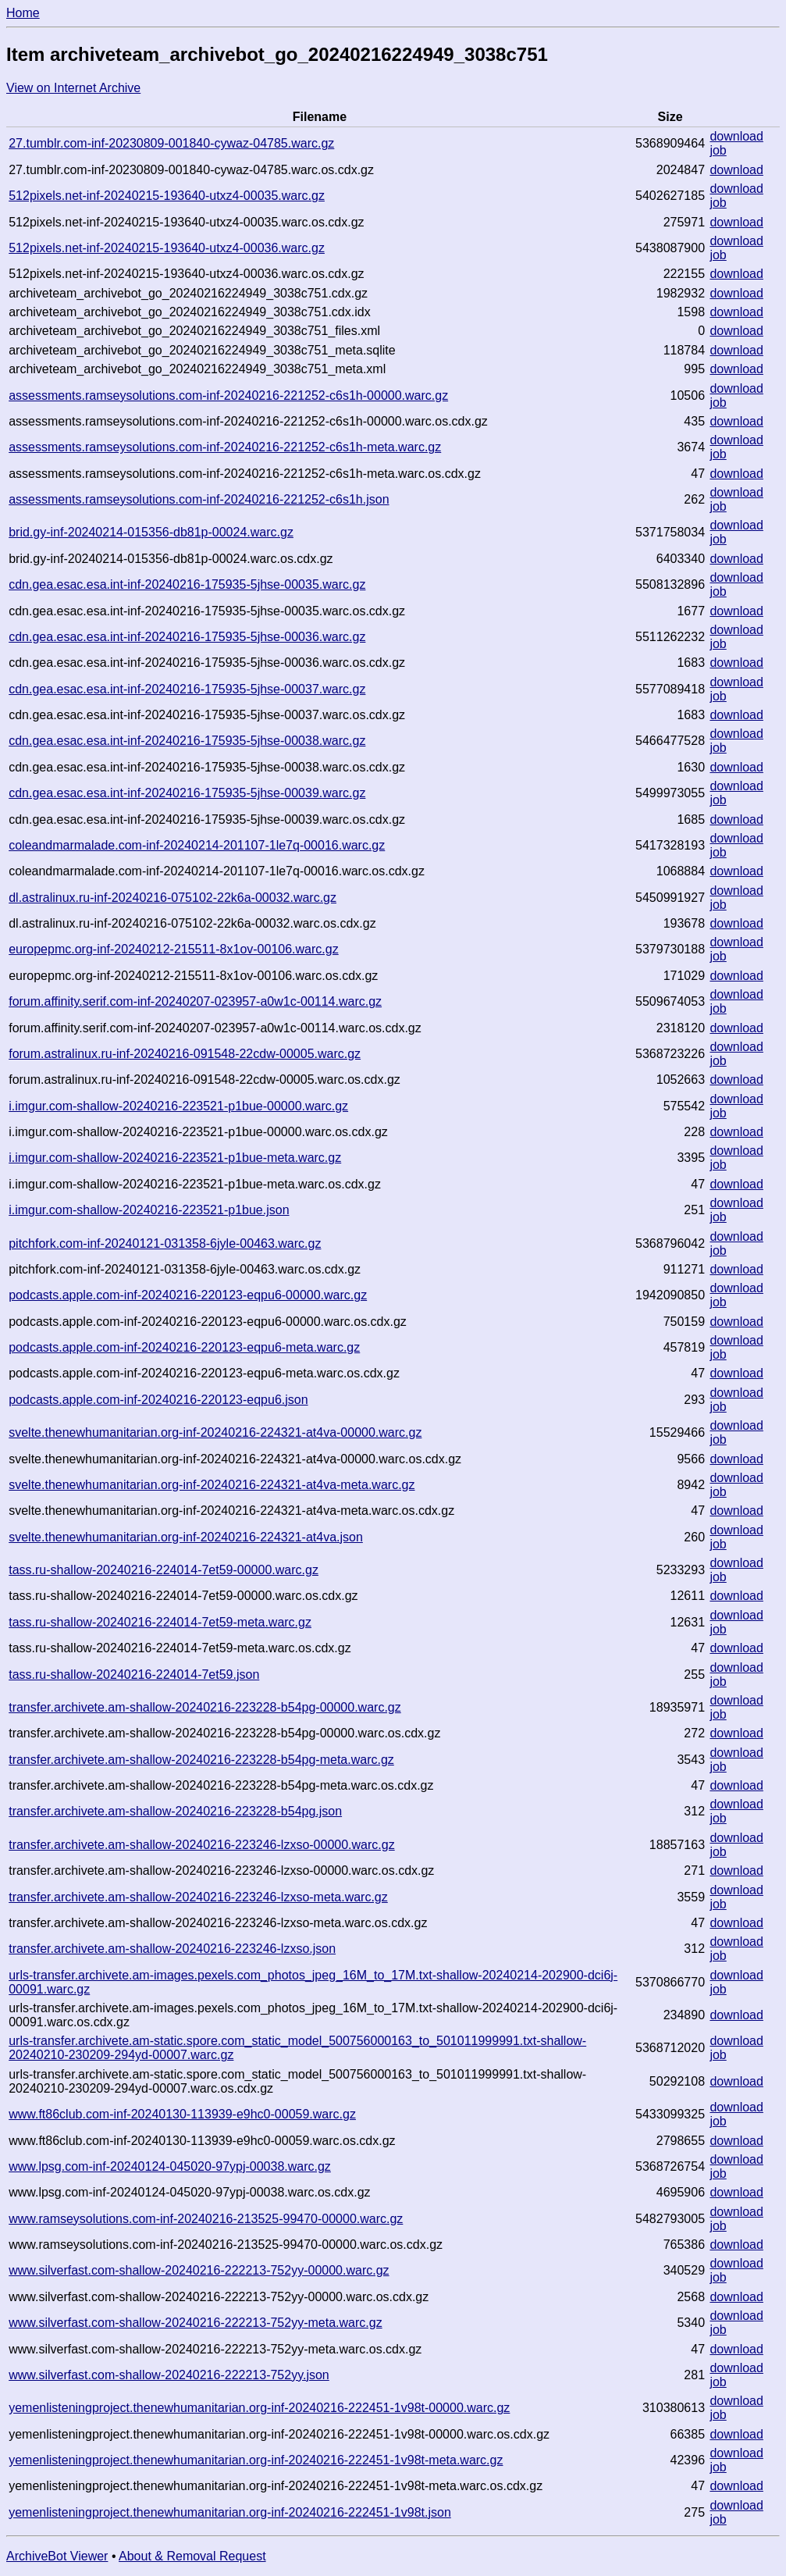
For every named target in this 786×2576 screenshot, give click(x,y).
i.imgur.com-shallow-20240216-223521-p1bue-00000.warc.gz (178, 1106)
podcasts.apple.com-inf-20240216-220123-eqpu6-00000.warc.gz (188, 1295)
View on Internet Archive (73, 87)
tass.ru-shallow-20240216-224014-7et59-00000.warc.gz (163, 1570)
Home (23, 13)
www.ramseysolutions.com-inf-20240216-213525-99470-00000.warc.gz (206, 2218)
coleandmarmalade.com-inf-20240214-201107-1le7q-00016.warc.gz (197, 845)
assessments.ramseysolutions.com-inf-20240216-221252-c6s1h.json (199, 499)
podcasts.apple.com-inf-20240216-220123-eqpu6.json (158, 1399)
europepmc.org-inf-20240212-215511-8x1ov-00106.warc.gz (174, 949)
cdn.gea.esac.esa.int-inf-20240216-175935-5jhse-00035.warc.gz (187, 584)
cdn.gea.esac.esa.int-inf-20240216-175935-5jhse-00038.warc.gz (187, 740)
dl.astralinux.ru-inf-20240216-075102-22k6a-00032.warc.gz (172, 897)
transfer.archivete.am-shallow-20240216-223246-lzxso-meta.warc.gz (198, 1897)
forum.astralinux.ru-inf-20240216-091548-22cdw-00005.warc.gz (185, 1053)
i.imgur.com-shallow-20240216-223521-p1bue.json (149, 1210)
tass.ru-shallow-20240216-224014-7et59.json (134, 1674)
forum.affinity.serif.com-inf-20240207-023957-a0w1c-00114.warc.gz (195, 1001)
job (718, 150)
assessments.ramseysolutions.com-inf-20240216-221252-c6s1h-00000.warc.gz (228, 395)
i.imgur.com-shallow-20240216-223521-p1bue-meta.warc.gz (175, 1157)
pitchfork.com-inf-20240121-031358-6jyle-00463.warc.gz (165, 1243)
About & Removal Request (192, 2556)
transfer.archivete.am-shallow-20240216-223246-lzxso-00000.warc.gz (202, 1844)
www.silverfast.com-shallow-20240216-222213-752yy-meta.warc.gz (195, 2322)
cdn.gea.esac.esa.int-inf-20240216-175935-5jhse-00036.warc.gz (187, 636)
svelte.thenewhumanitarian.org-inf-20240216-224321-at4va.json (186, 1537)
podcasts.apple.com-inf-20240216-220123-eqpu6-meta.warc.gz (184, 1347)
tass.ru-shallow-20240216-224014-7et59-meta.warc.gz (160, 1622)
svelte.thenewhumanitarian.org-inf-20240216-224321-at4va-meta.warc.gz (211, 1484)
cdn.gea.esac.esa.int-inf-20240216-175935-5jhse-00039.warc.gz (187, 793)
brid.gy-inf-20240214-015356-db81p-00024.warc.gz (151, 532)
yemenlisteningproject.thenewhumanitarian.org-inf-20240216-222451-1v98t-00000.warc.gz (259, 2407)
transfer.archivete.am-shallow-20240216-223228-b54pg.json (175, 1811)
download (736, 136)
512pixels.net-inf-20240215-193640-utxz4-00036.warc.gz (167, 248)
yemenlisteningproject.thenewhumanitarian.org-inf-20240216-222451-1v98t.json (230, 2512)
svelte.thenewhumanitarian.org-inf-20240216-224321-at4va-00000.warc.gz (215, 1432)
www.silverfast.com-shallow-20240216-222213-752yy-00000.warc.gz (199, 2270)
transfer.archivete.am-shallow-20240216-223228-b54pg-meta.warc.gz (201, 1759)
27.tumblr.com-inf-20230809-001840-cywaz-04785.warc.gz (171, 143)
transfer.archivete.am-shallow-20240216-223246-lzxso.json (172, 1948)
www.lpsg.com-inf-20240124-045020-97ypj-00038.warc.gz (170, 2166)
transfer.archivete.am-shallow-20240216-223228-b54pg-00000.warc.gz (205, 1707)
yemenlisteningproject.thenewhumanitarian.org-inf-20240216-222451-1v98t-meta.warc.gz (256, 2460)
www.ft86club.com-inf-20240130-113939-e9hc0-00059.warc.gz (182, 2114)
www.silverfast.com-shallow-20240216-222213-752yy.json (169, 2375)
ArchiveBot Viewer (57, 2556)
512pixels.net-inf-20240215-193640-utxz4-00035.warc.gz (167, 195)
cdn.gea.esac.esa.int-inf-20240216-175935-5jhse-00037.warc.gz (187, 689)
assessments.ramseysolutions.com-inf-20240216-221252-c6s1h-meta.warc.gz (225, 447)
